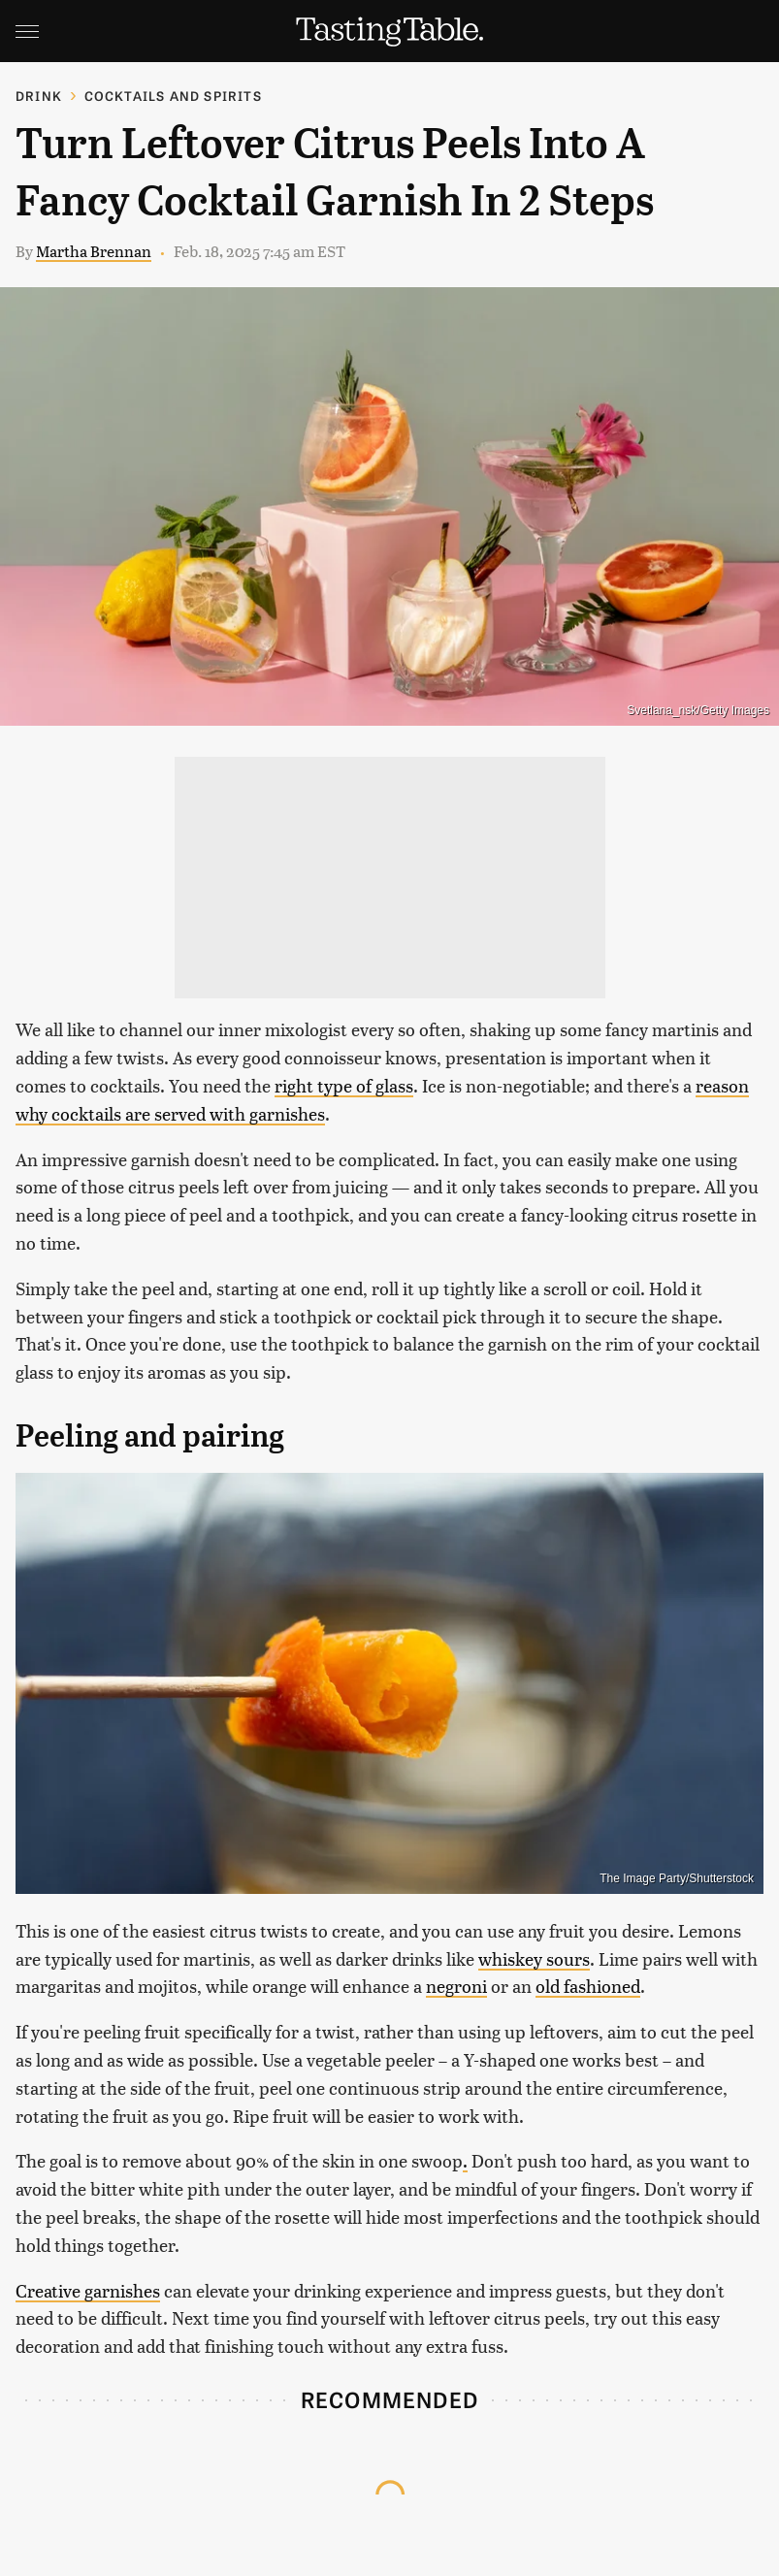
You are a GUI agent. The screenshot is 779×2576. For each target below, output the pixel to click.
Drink (39, 95)
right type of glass (344, 1085)
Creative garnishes (88, 2290)
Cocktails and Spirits (173, 95)
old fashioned (588, 1985)
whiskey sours (534, 1958)
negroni (456, 1985)
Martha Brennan (93, 251)
